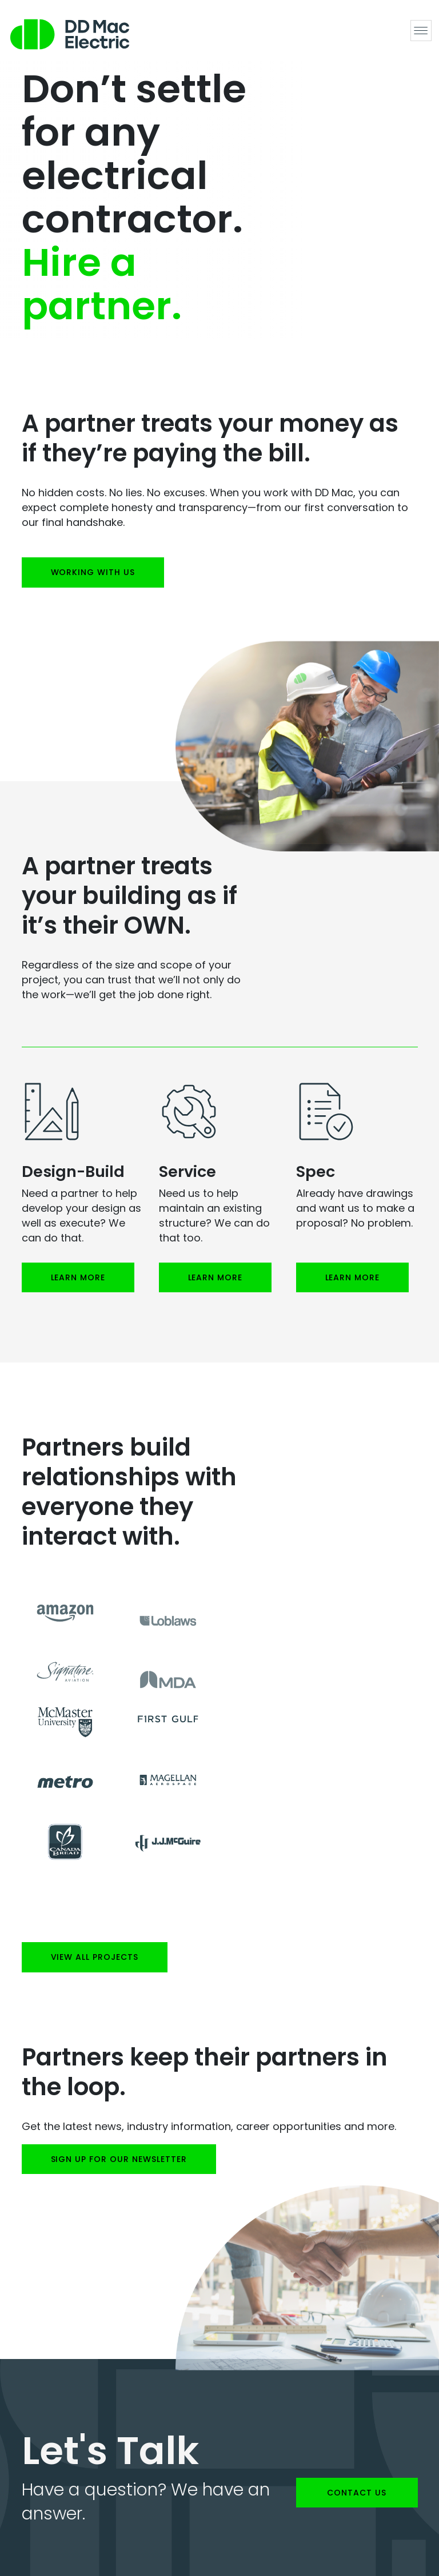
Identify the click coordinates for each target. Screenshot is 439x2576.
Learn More (78, 1277)
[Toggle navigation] (421, 30)
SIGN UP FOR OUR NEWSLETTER (119, 2159)
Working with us (93, 572)
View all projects (95, 1957)
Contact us (356, 2492)
